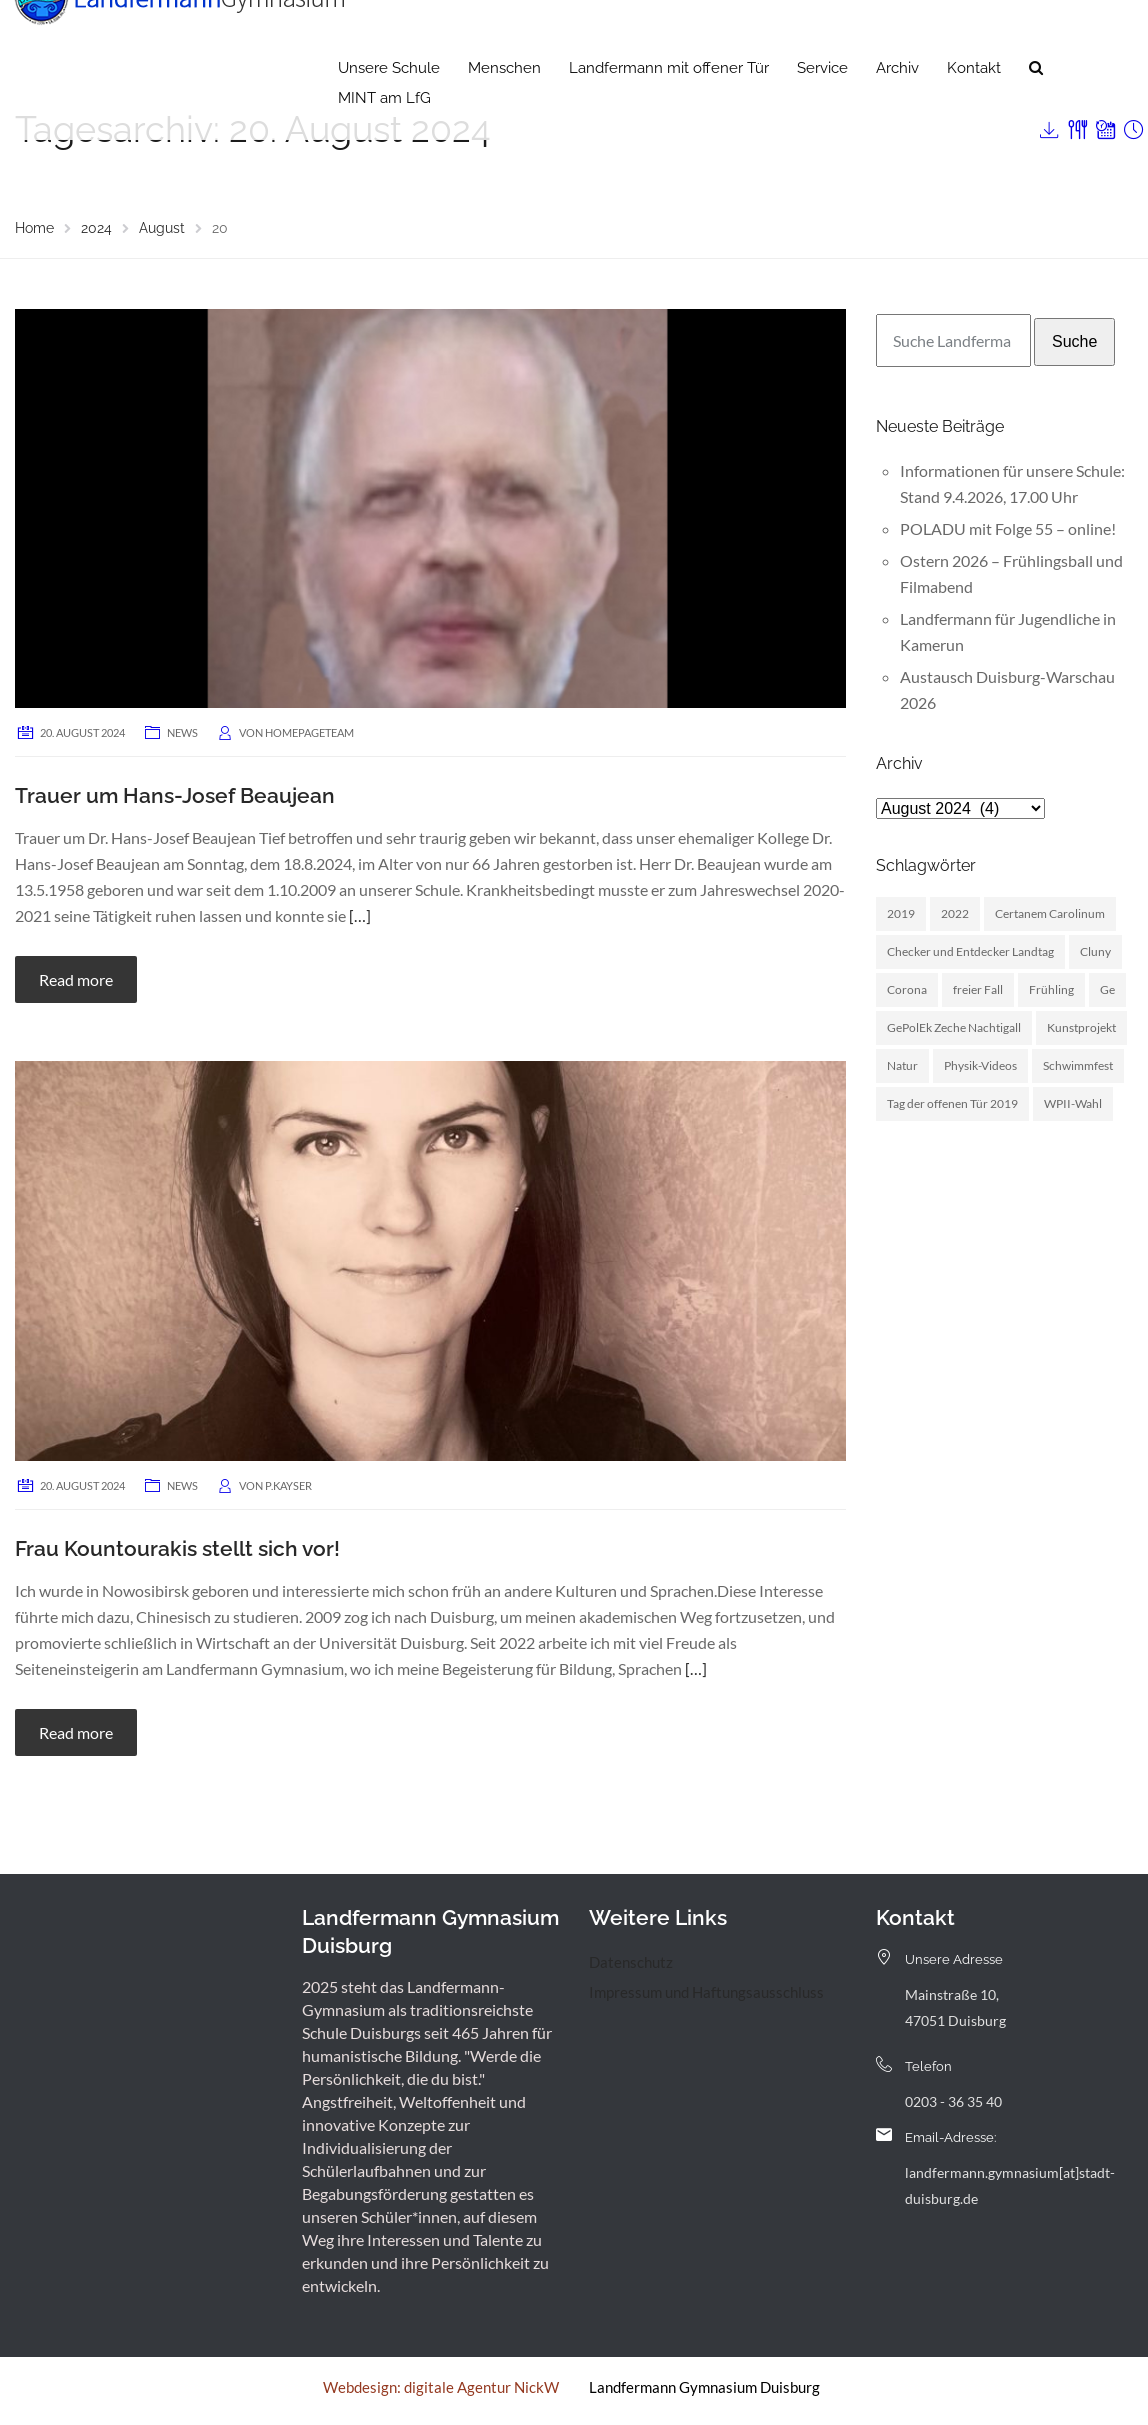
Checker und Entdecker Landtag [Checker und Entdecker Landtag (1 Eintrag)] (970, 951)
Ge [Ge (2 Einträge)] (1107, 989)
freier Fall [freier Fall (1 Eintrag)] (978, 989)
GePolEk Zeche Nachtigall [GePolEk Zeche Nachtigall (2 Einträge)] (954, 1027)
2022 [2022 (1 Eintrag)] (955, 913)
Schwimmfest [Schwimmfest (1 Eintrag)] (1078, 1065)
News (182, 732)
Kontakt (974, 105)
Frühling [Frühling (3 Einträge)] (1051, 989)
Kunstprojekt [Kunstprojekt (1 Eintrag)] (1081, 1027)
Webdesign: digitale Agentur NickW (441, 2387)
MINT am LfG (384, 135)
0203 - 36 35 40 (953, 2101)
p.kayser (288, 1485)
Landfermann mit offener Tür (669, 105)
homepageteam (309, 732)
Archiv (897, 105)
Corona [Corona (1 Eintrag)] (907, 989)
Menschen (504, 105)
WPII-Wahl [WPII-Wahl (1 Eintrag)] (1073, 1103)
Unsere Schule (389, 105)
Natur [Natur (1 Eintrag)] (902, 1065)
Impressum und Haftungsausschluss (706, 1992)
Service (822, 105)
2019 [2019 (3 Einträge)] (901, 913)
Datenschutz (631, 1962)
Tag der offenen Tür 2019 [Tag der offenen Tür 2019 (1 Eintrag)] (952, 1103)
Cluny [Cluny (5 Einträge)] (1095, 951)
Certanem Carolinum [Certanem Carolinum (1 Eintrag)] (1050, 913)
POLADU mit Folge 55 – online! (1008, 528)
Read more (76, 979)
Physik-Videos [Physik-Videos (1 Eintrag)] (980, 1065)
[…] (360, 915)
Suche (1074, 341)
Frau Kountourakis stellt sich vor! (177, 1548)
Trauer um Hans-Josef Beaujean (175, 795)
